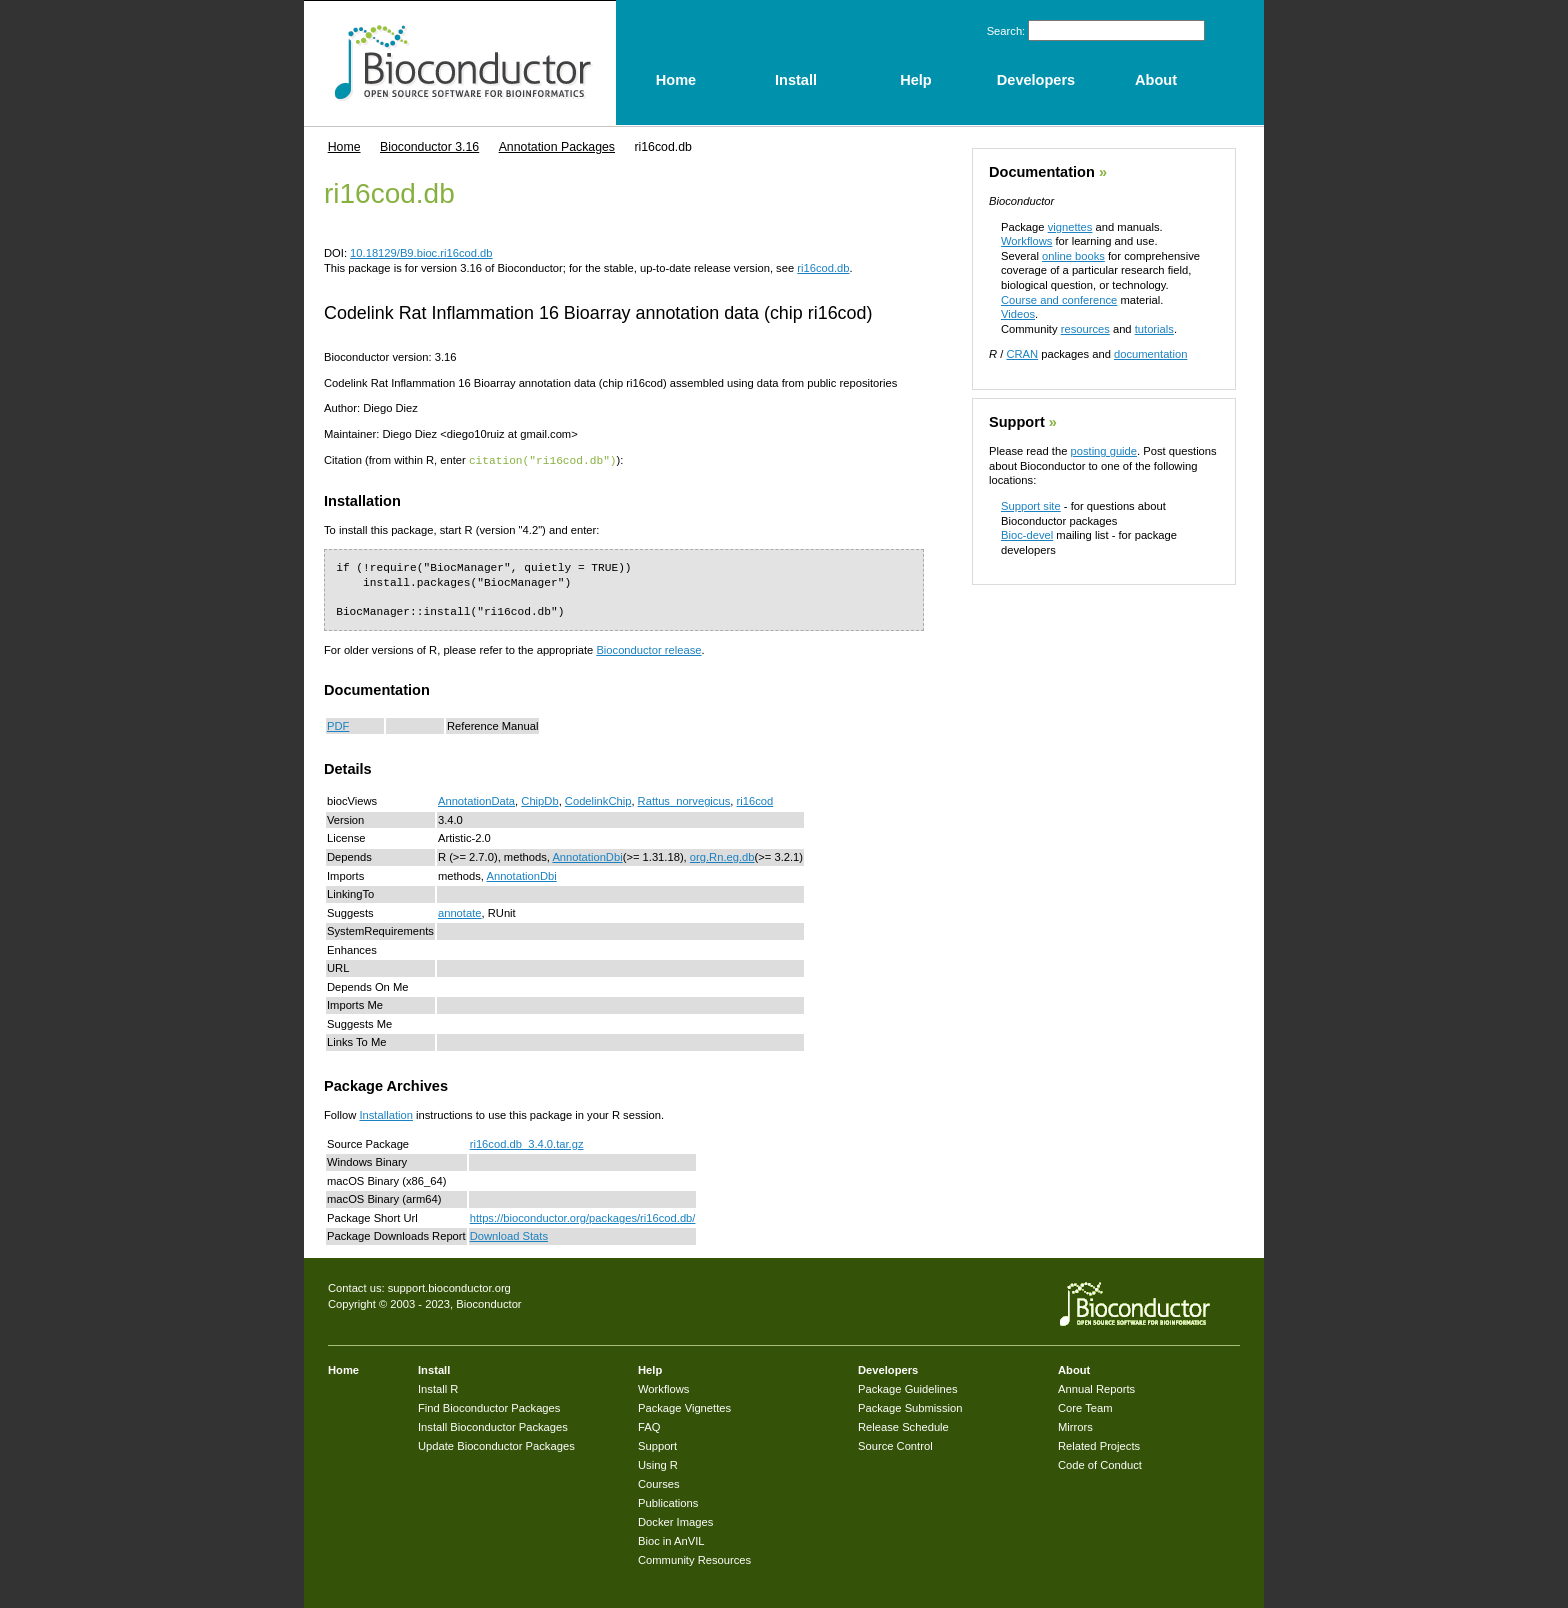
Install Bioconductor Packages (493, 1426)
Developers (888, 1369)
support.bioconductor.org (449, 1287)
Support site (1031, 506)
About (1074, 1369)
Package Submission (910, 1407)
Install (434, 1369)
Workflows (1026, 241)
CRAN (1022, 354)
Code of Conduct (1100, 1464)
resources (1085, 329)
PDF (338, 725)
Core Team (1085, 1407)
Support (1017, 422)
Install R (438, 1388)
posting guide (1103, 451)
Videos (1018, 314)
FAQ (649, 1426)
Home (344, 147)
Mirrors (1075, 1426)
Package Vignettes (684, 1407)
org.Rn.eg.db (722, 856)
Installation (386, 1114)
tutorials (1154, 329)
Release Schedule (903, 1426)
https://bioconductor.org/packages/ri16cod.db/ (583, 1217)
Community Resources (694, 1559)
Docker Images (675, 1521)
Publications (668, 1502)
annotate (460, 912)
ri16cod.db (823, 268)
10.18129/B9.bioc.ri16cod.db (421, 253)
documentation (1150, 354)
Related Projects (1099, 1445)
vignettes (1070, 227)
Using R (658, 1464)
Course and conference (1059, 300)
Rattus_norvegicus (684, 800)
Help (650, 1369)
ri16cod (755, 800)
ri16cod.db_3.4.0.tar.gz (527, 1143)
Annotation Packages (557, 147)
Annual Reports (1096, 1388)
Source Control (895, 1445)
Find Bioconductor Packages (489, 1407)
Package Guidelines (908, 1388)
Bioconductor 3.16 (429, 147)
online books (1073, 256)
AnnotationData (476, 800)
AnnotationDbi (587, 856)
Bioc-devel (1027, 535)
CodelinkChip (598, 800)
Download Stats (509, 1235)
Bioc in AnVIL (671, 1540)
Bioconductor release (648, 649)
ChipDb (539, 800)
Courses (659, 1483)
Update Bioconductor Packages (496, 1445)
